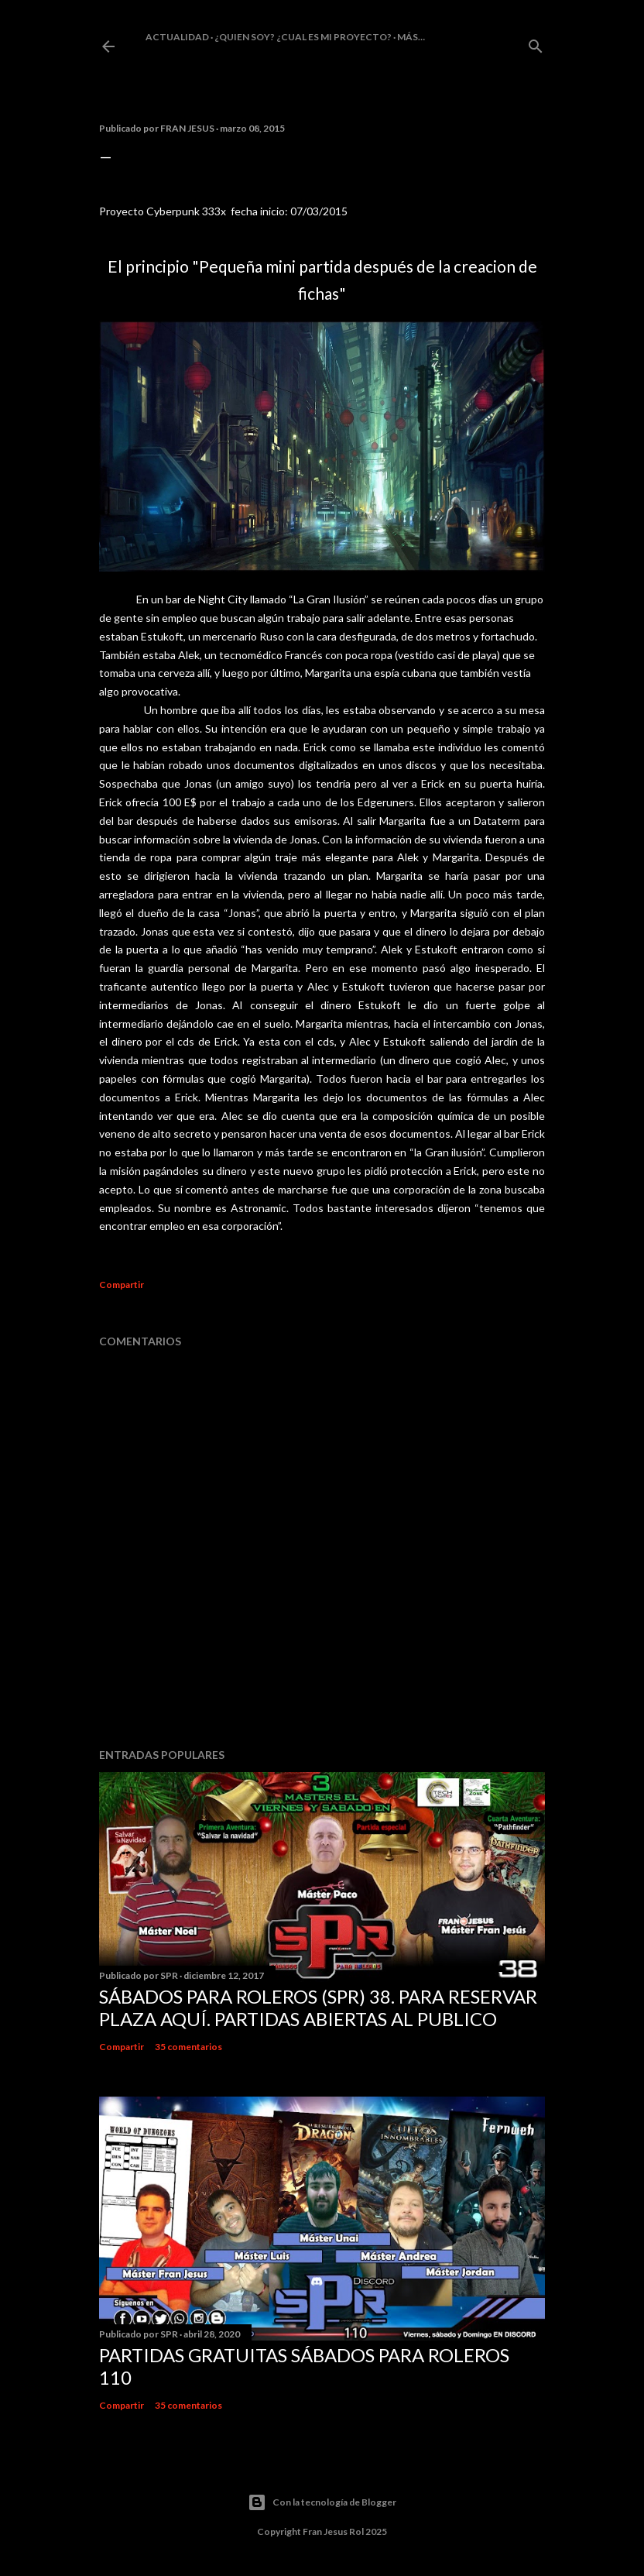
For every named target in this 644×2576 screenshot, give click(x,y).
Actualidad (177, 37)
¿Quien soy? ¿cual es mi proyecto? (303, 37)
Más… (411, 37)
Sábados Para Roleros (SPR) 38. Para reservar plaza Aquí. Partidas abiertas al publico (318, 2007)
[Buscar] (535, 43)
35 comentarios (188, 2046)
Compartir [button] (121, 1284)
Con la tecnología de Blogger (322, 2502)
